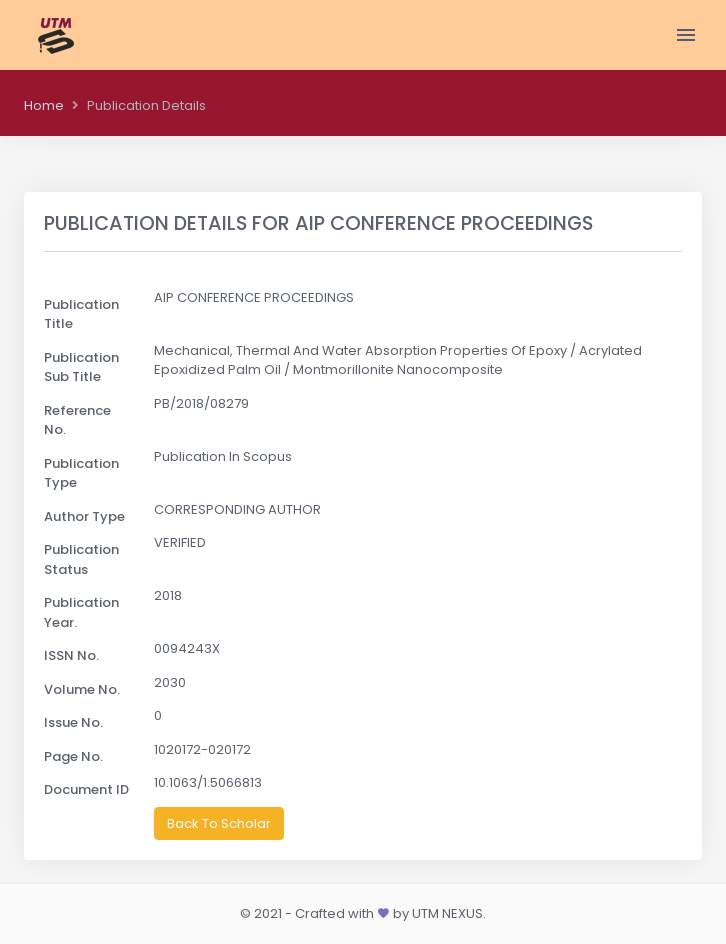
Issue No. (73, 722)
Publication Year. (81, 612)
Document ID (86, 789)
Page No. (73, 756)
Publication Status (81, 559)
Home (44, 105)
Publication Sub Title (81, 367)
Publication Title (81, 314)
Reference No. (77, 420)
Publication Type (81, 473)
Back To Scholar (219, 823)
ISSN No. (71, 655)
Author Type (84, 516)
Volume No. (82, 689)
